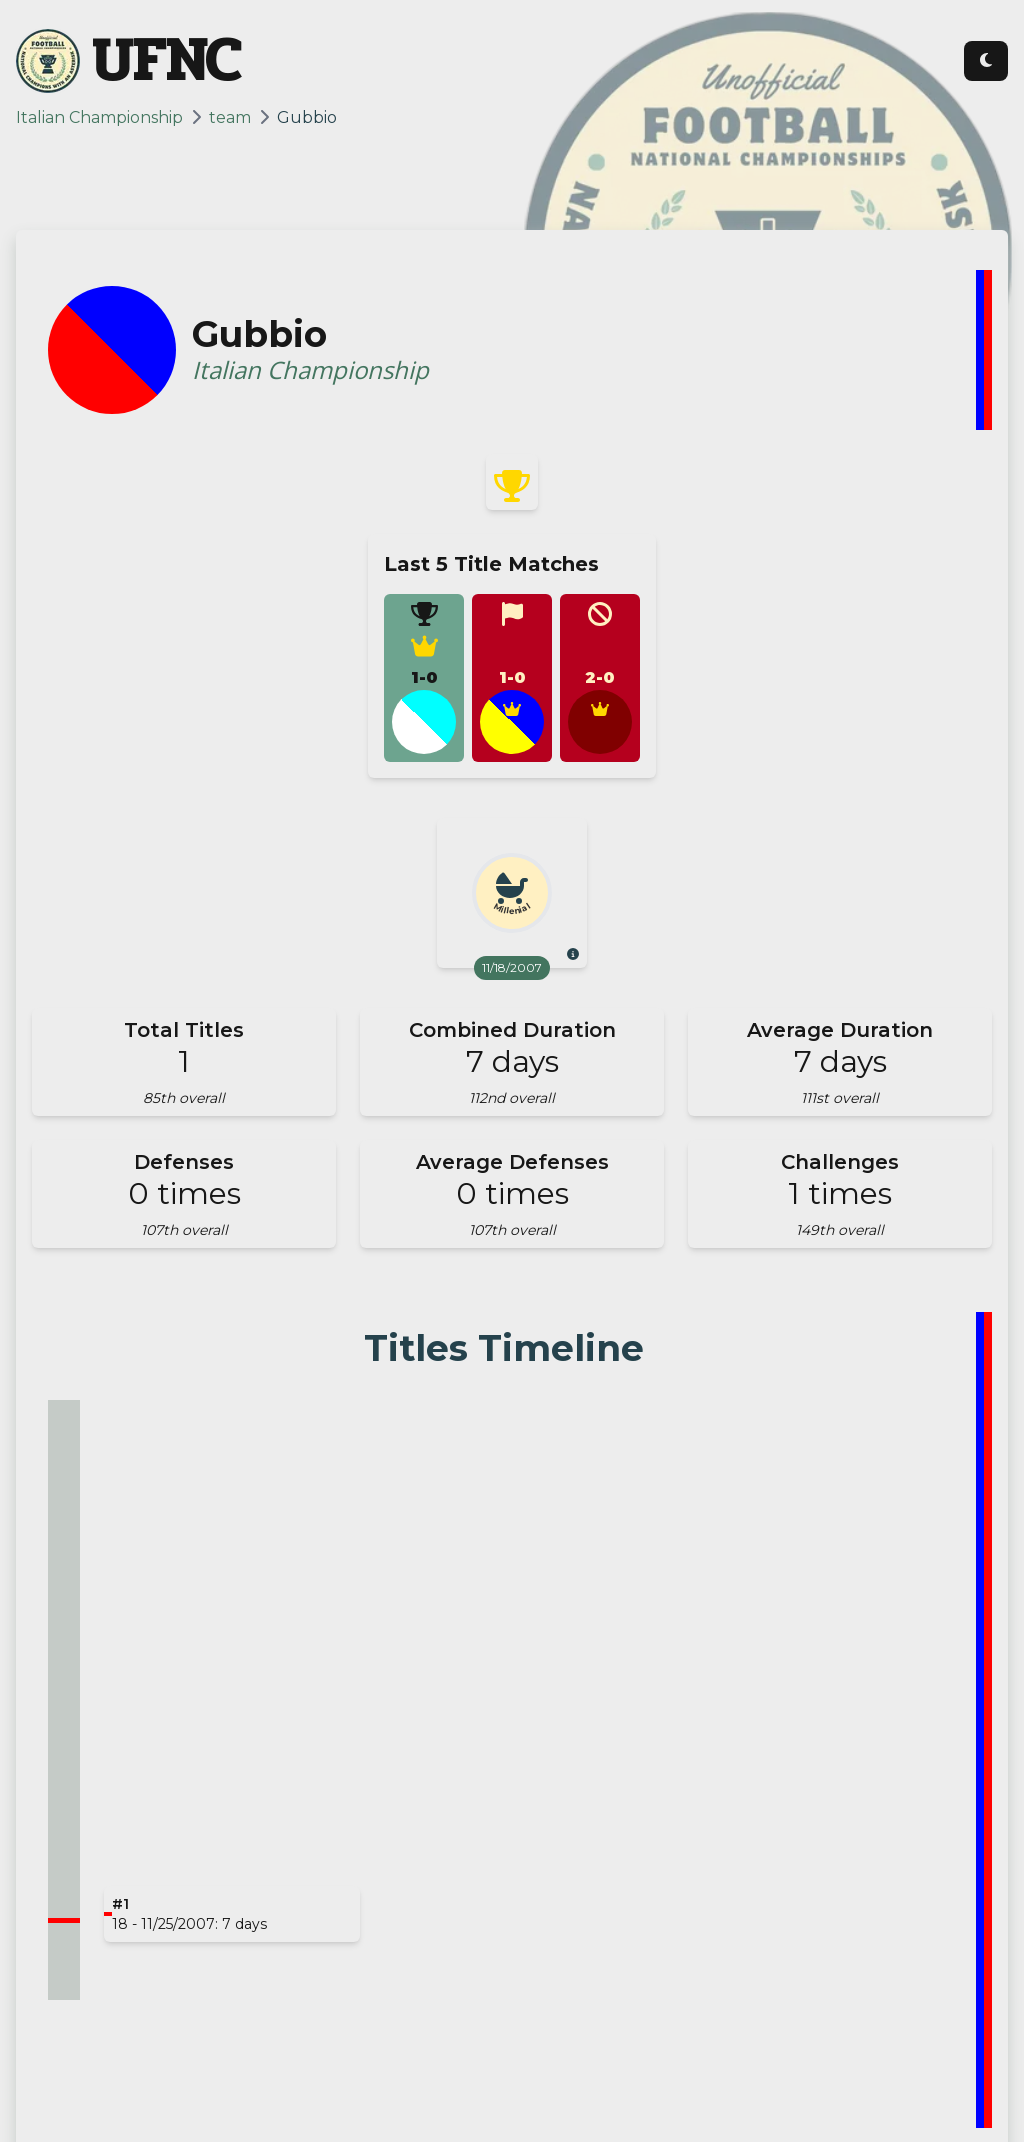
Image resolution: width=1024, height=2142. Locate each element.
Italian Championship (99, 117)
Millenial (512, 908)
